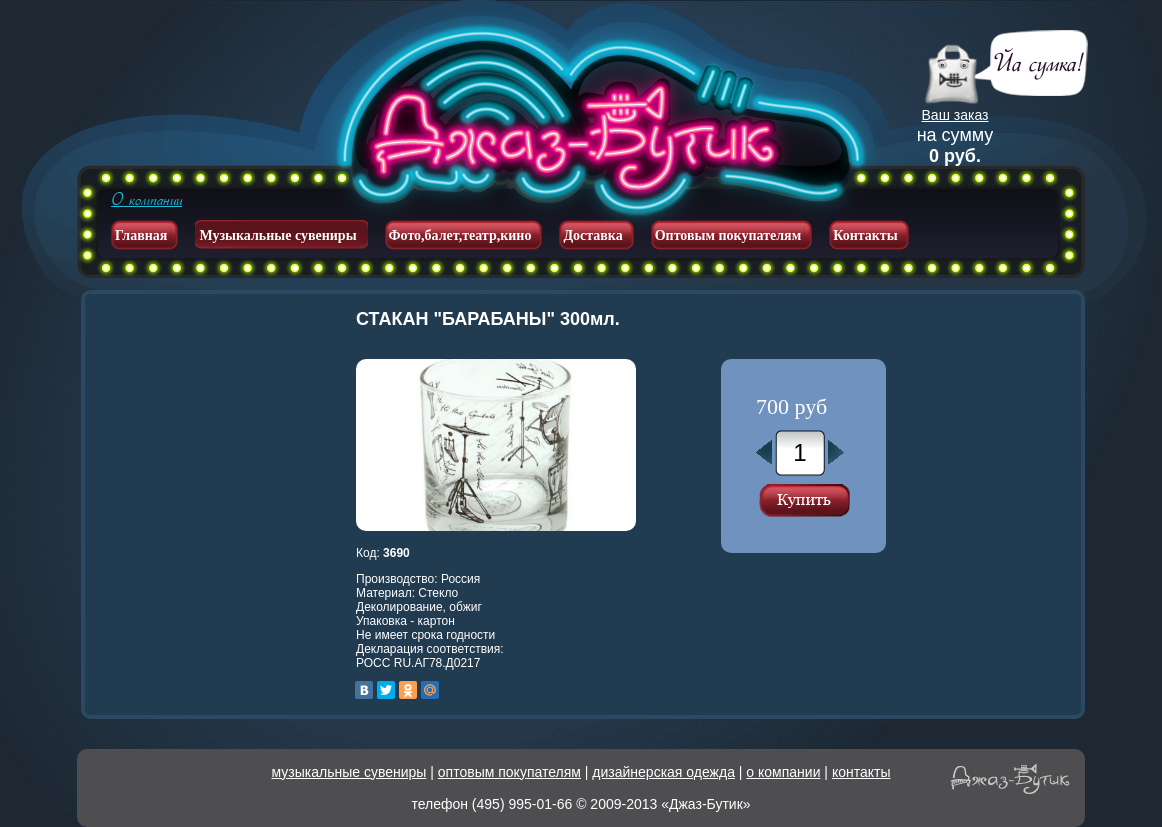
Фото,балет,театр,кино (460, 235)
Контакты (865, 235)
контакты (861, 772)
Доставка (592, 235)
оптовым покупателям (509, 772)
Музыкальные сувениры (277, 235)
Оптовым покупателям (728, 235)
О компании (146, 200)
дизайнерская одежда (663, 772)
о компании (783, 772)
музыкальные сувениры (349, 772)
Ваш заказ (955, 115)
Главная (141, 235)
